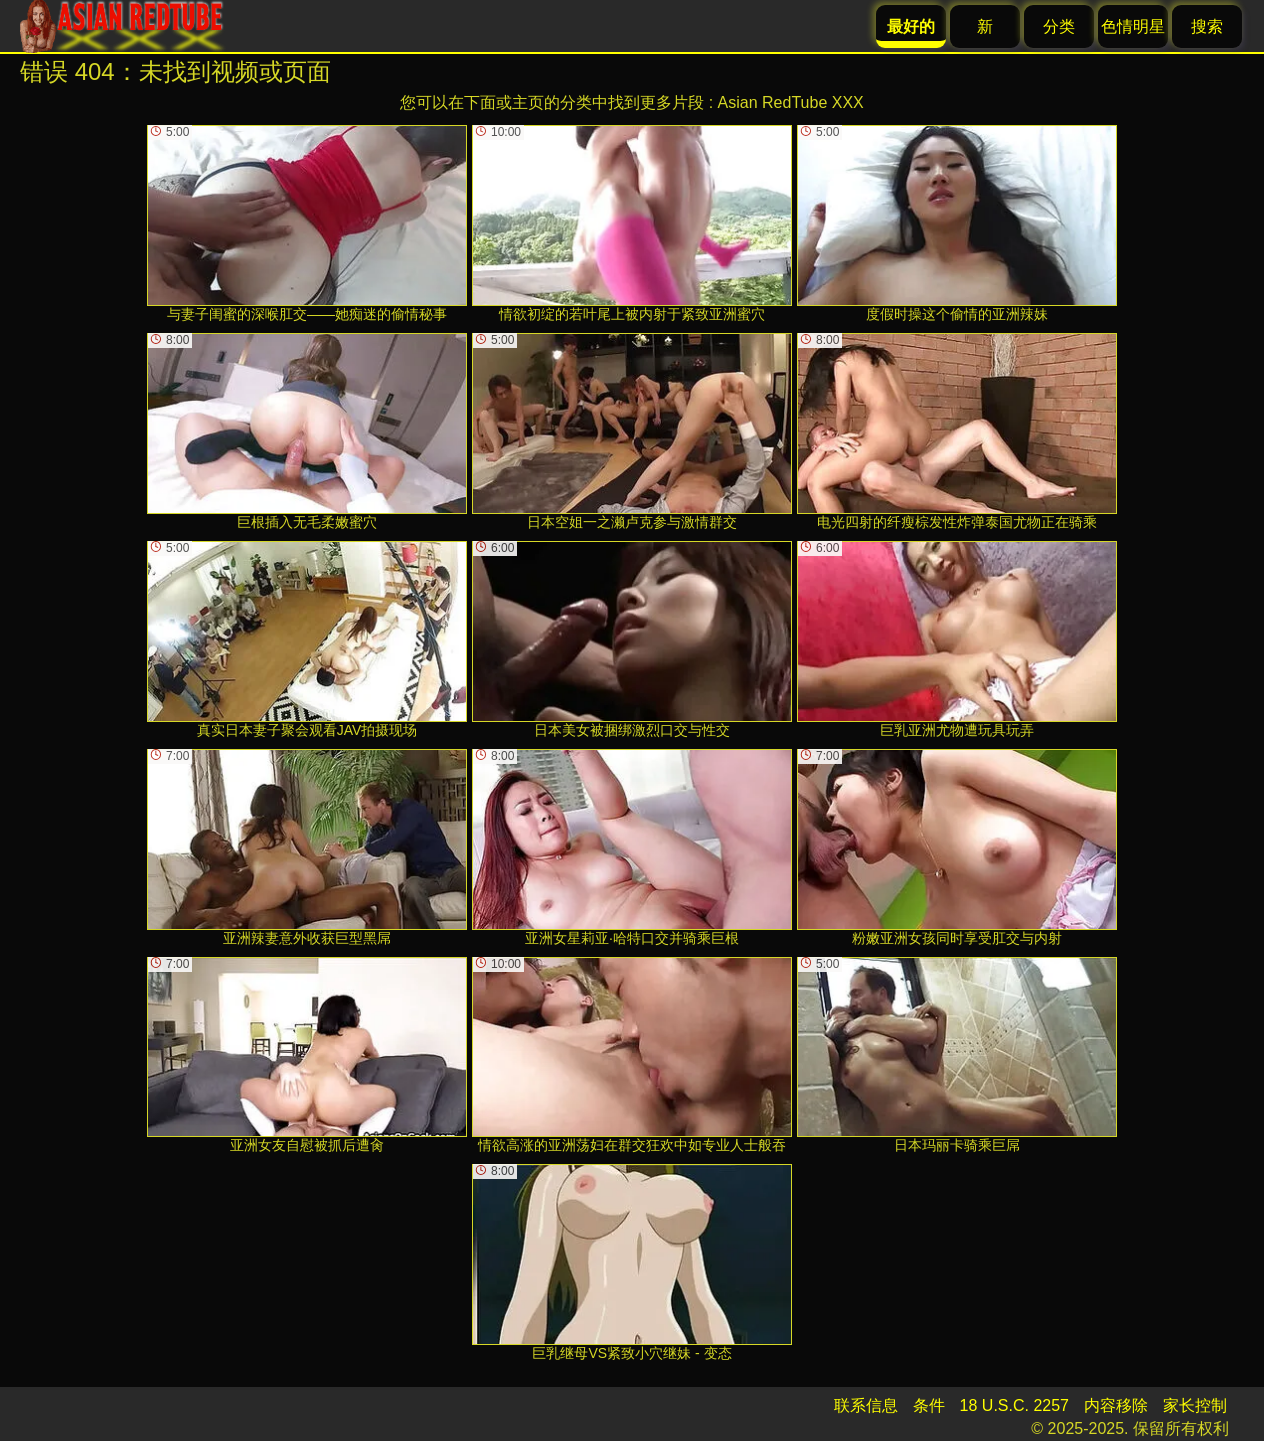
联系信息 (866, 1405)
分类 (1059, 26)
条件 (929, 1405)
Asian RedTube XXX (791, 102)
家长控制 (1195, 1405)
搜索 (1207, 26)
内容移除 (1116, 1405)
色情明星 (1133, 26)
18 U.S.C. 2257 (1014, 1405)
